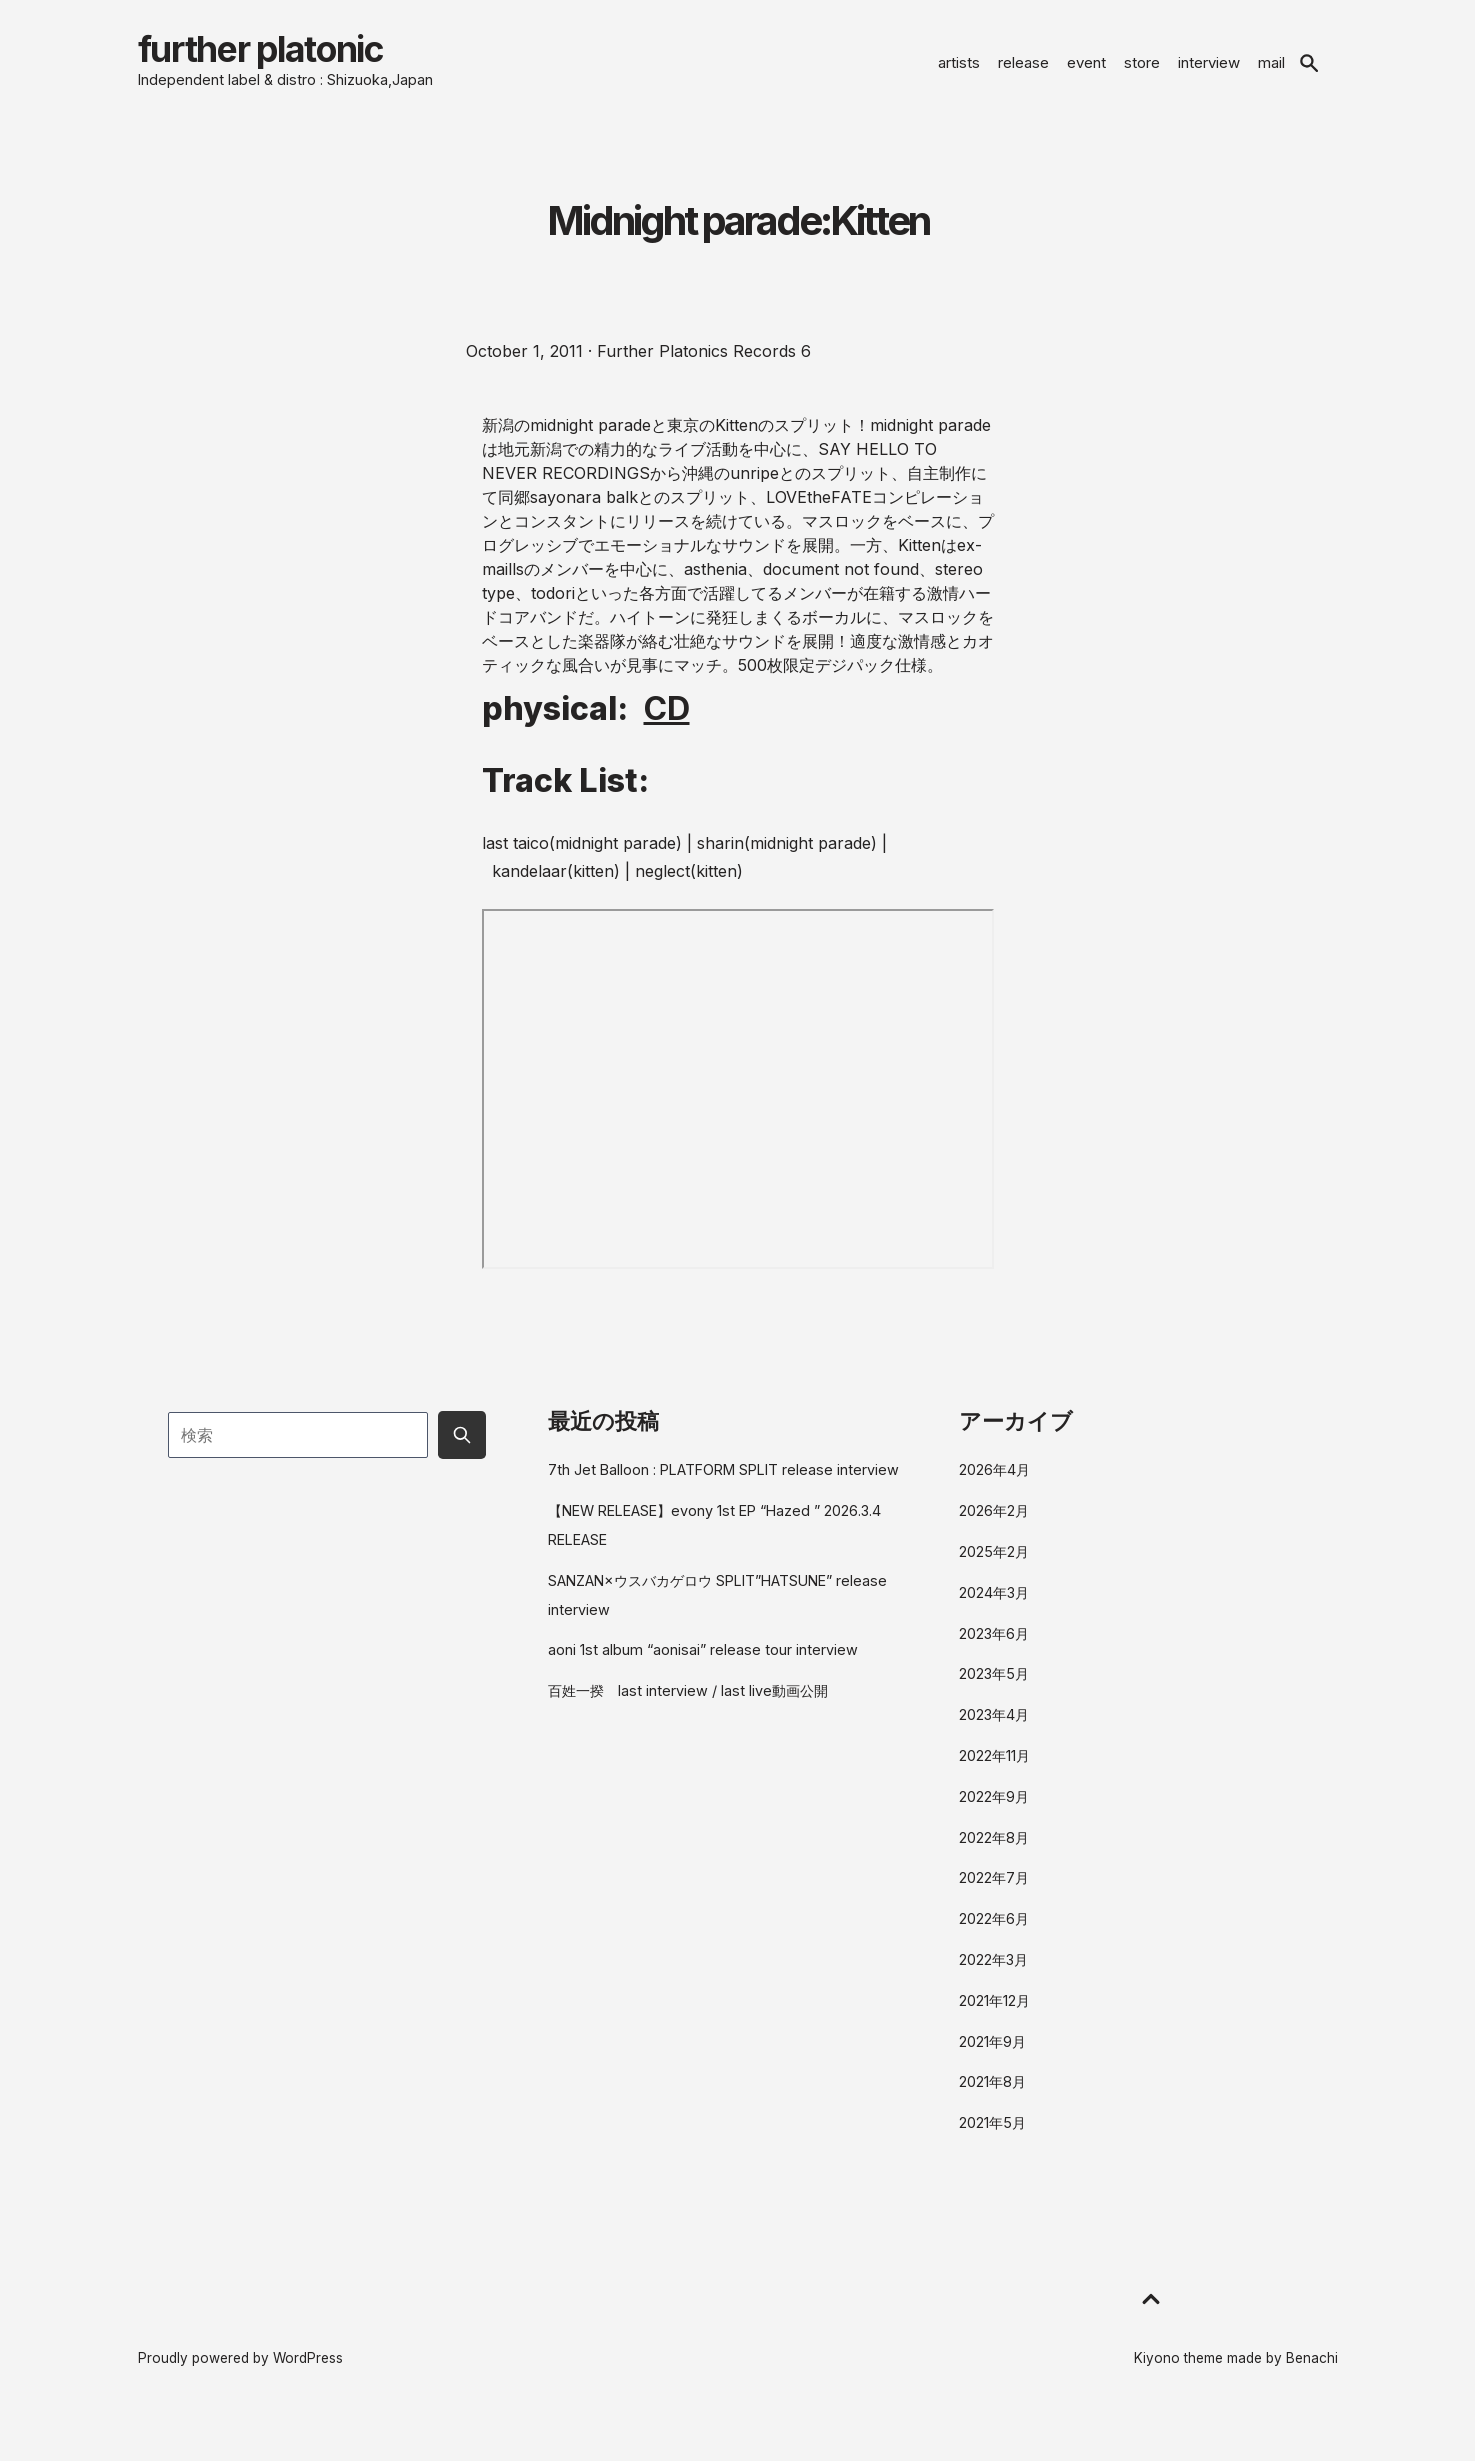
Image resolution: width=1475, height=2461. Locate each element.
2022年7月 (994, 1898)
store (1142, 72)
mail (1271, 72)
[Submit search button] (462, 1455)
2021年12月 (994, 2020)
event (1086, 72)
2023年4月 (994, 1735)
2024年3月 (994, 1612)
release (1023, 72)
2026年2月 (994, 1531)
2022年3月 (993, 1980)
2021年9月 (992, 2061)
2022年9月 (994, 1816)
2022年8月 (994, 1857)
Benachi (1312, 2379)
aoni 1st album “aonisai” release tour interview (703, 1670)
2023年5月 (994, 1694)
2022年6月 (994, 1939)
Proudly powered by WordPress (240, 2379)
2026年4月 (994, 1490)
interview (1209, 72)
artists (959, 72)
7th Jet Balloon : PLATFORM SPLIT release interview (723, 1490)
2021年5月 (992, 2143)
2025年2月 (994, 1571)
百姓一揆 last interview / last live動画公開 (688, 1711)
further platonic (326, 60)
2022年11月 (994, 1775)
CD (667, 728)
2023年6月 (994, 1653)
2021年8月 (992, 2102)
